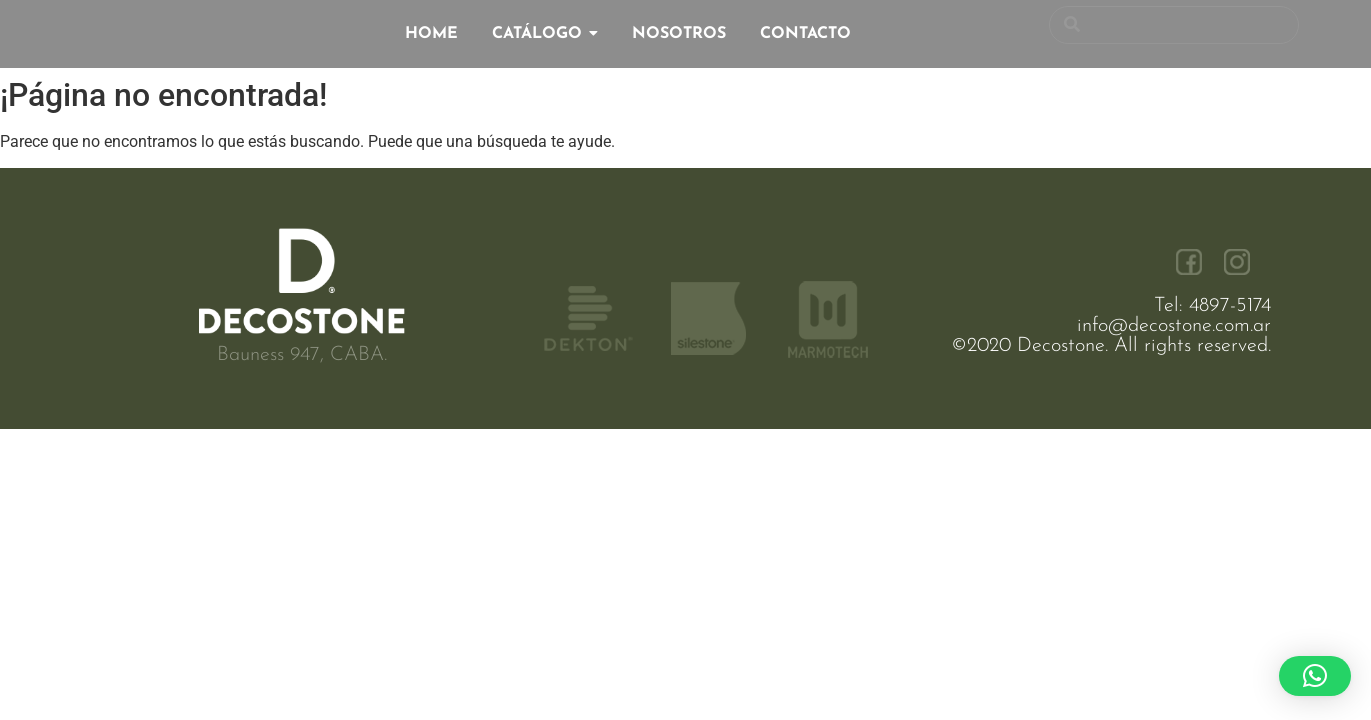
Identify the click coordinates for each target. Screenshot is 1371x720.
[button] (1315, 676)
